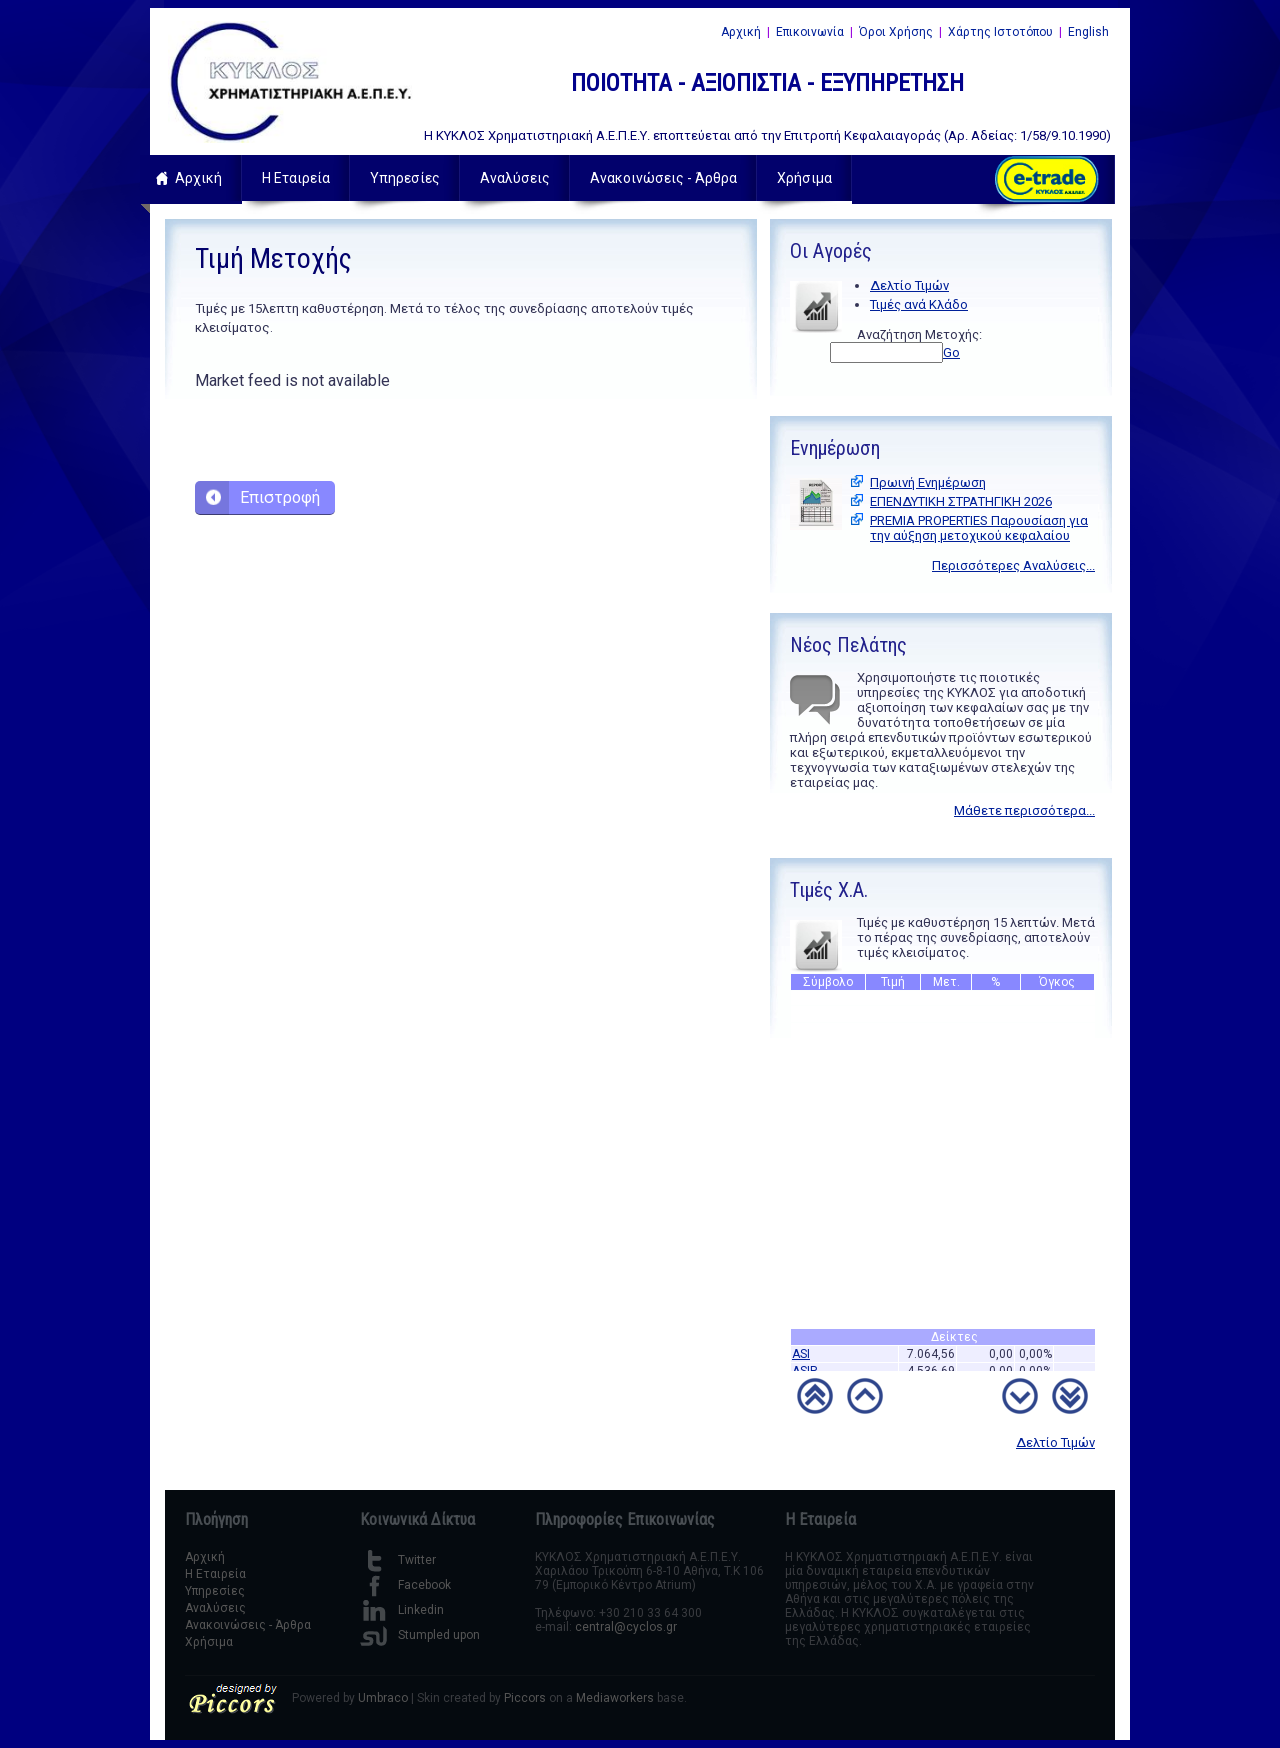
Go (951, 352)
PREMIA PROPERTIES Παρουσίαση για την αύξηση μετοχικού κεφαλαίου (979, 528)
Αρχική (741, 32)
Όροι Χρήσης (896, 32)
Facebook (405, 1585)
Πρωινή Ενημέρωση (928, 482)
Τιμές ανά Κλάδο (919, 304)
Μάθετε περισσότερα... (1024, 810)
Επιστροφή (280, 497)
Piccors (525, 1698)
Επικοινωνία (810, 32)
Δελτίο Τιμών (909, 285)
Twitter (398, 1560)
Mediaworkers (615, 1698)
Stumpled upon (420, 1635)
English (1088, 32)
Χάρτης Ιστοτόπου (1000, 32)
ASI (801, 1358)
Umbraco (383, 1698)
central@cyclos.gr (626, 1627)
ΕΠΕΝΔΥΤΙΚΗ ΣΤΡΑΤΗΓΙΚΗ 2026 (961, 501)
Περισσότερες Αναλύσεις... (1013, 565)
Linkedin (402, 1610)
